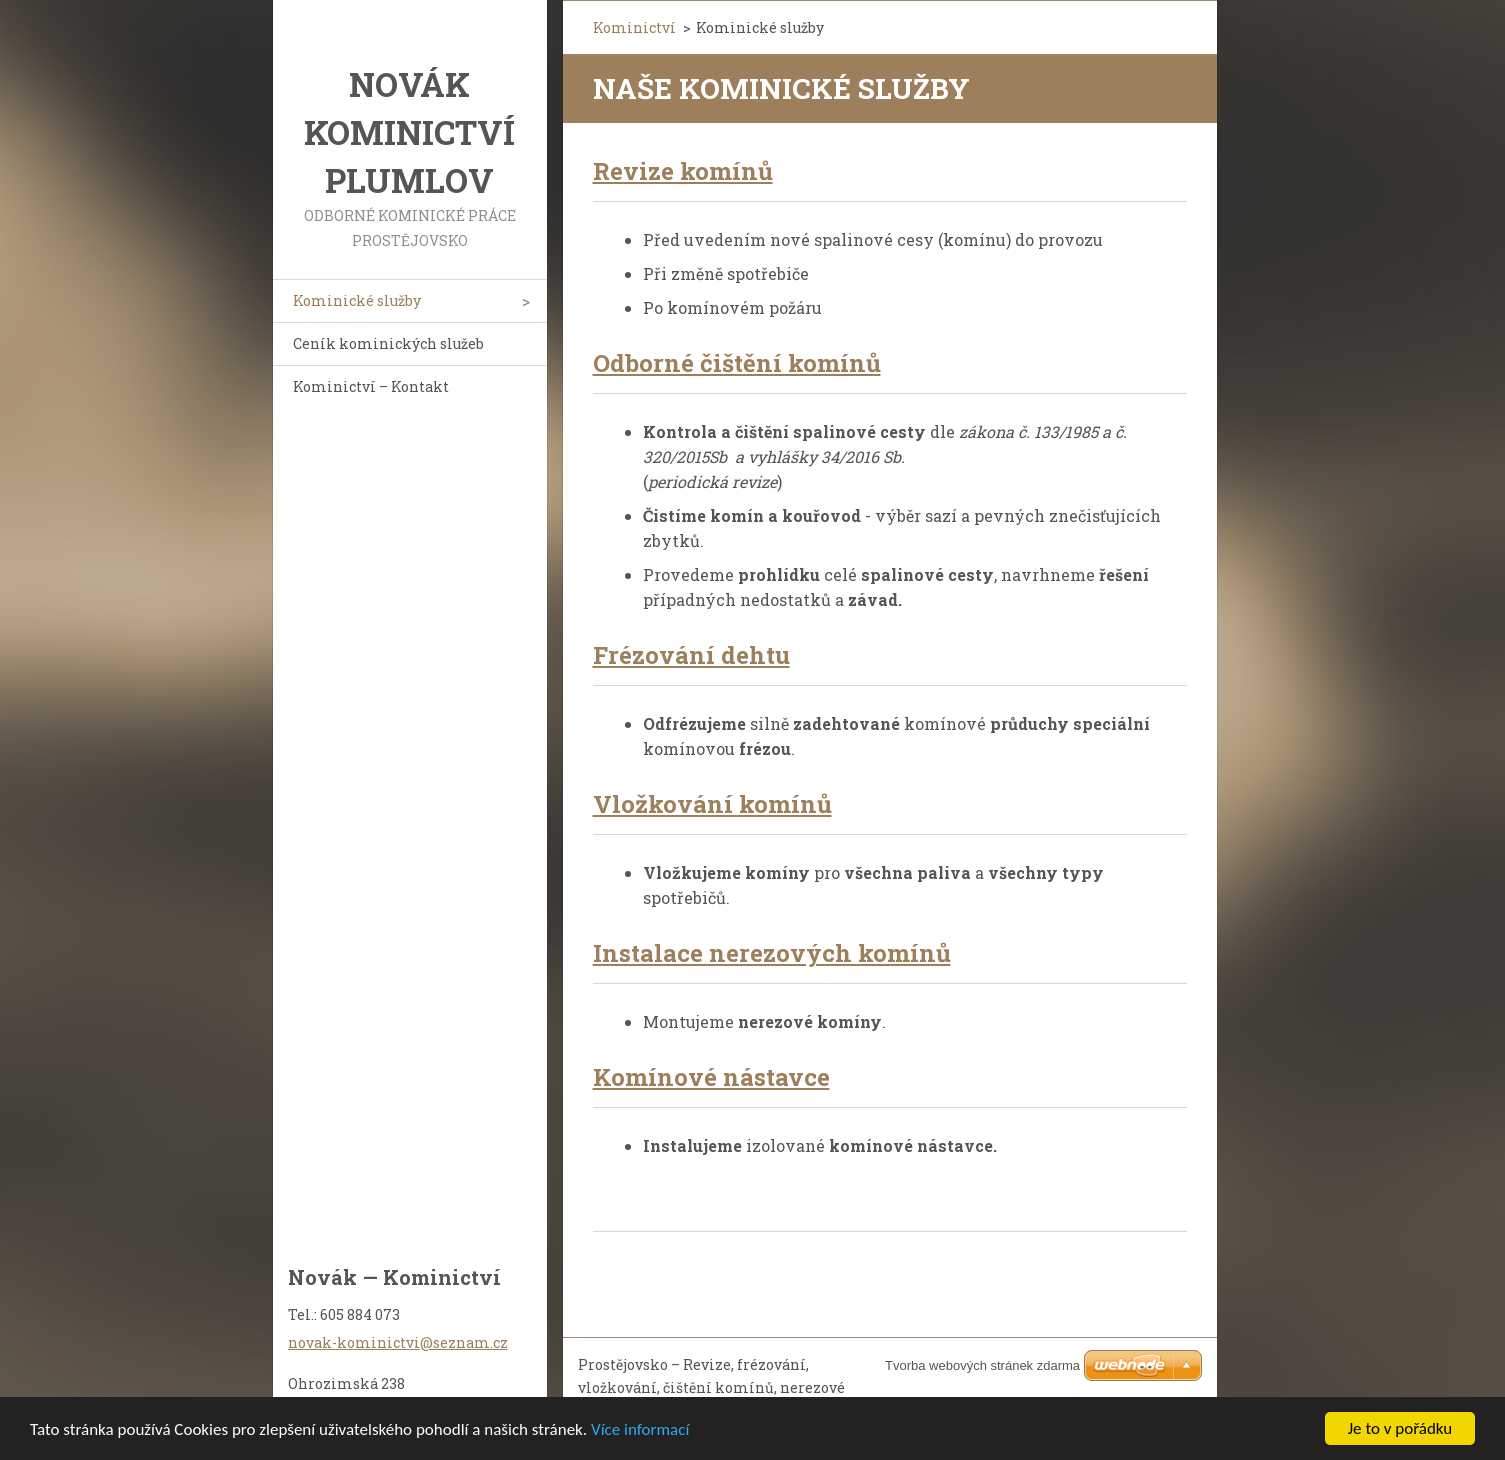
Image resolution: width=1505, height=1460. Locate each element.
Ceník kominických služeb (388, 343)
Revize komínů (683, 171)
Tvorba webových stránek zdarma (982, 1365)
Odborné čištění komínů (737, 363)
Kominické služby (357, 300)
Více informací (640, 1430)
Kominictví (634, 27)
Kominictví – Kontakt (371, 386)
